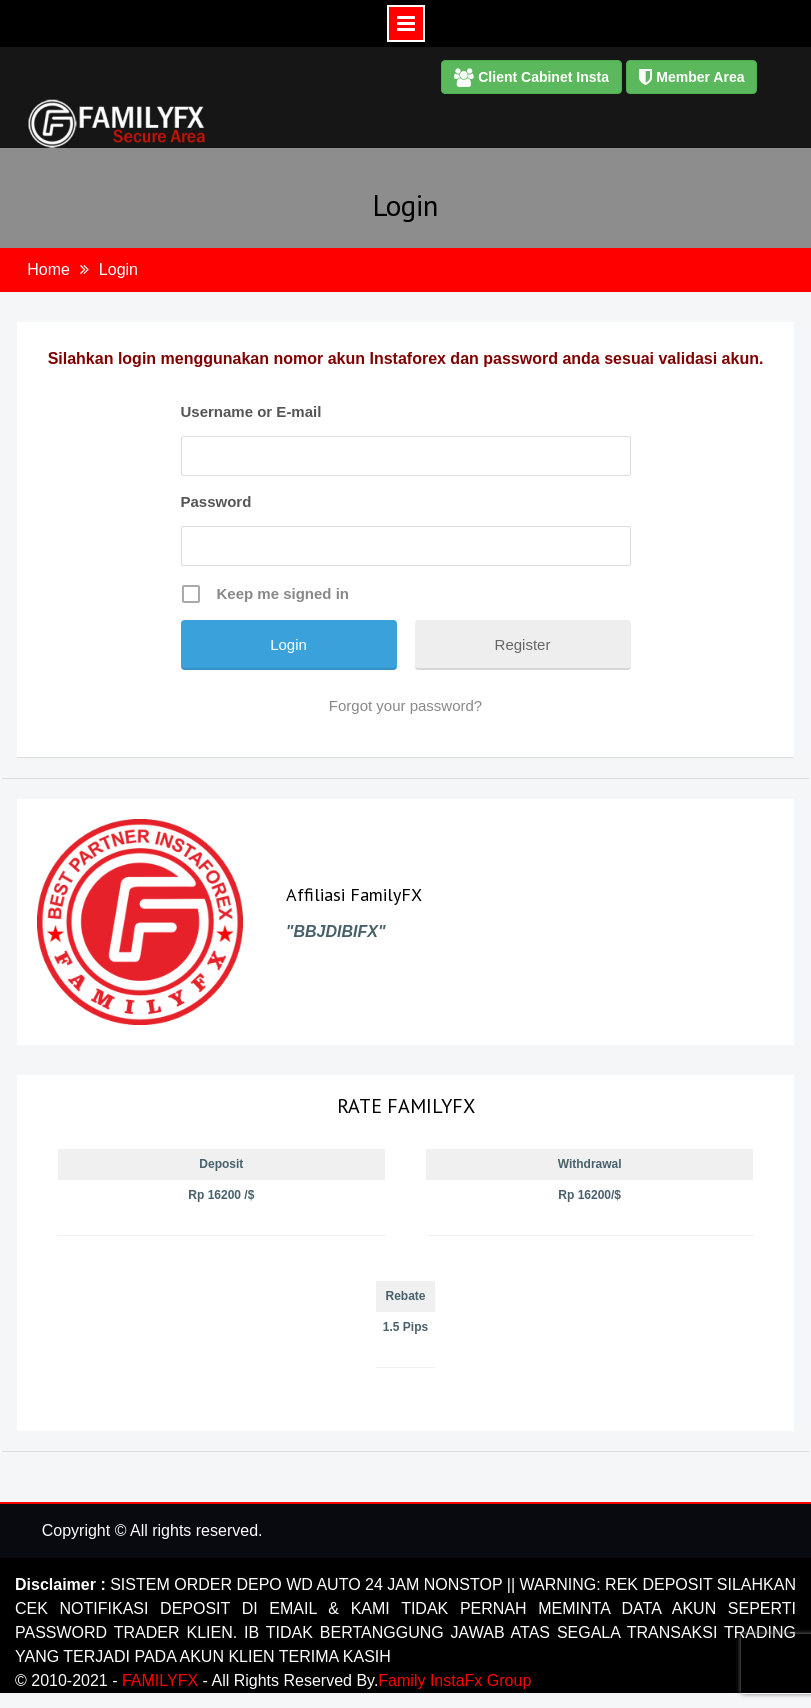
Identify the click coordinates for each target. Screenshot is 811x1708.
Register (523, 644)
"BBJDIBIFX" (336, 931)
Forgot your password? (405, 705)
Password (216, 501)
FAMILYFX (162, 1680)
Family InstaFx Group (454, 1680)
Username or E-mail (251, 411)
